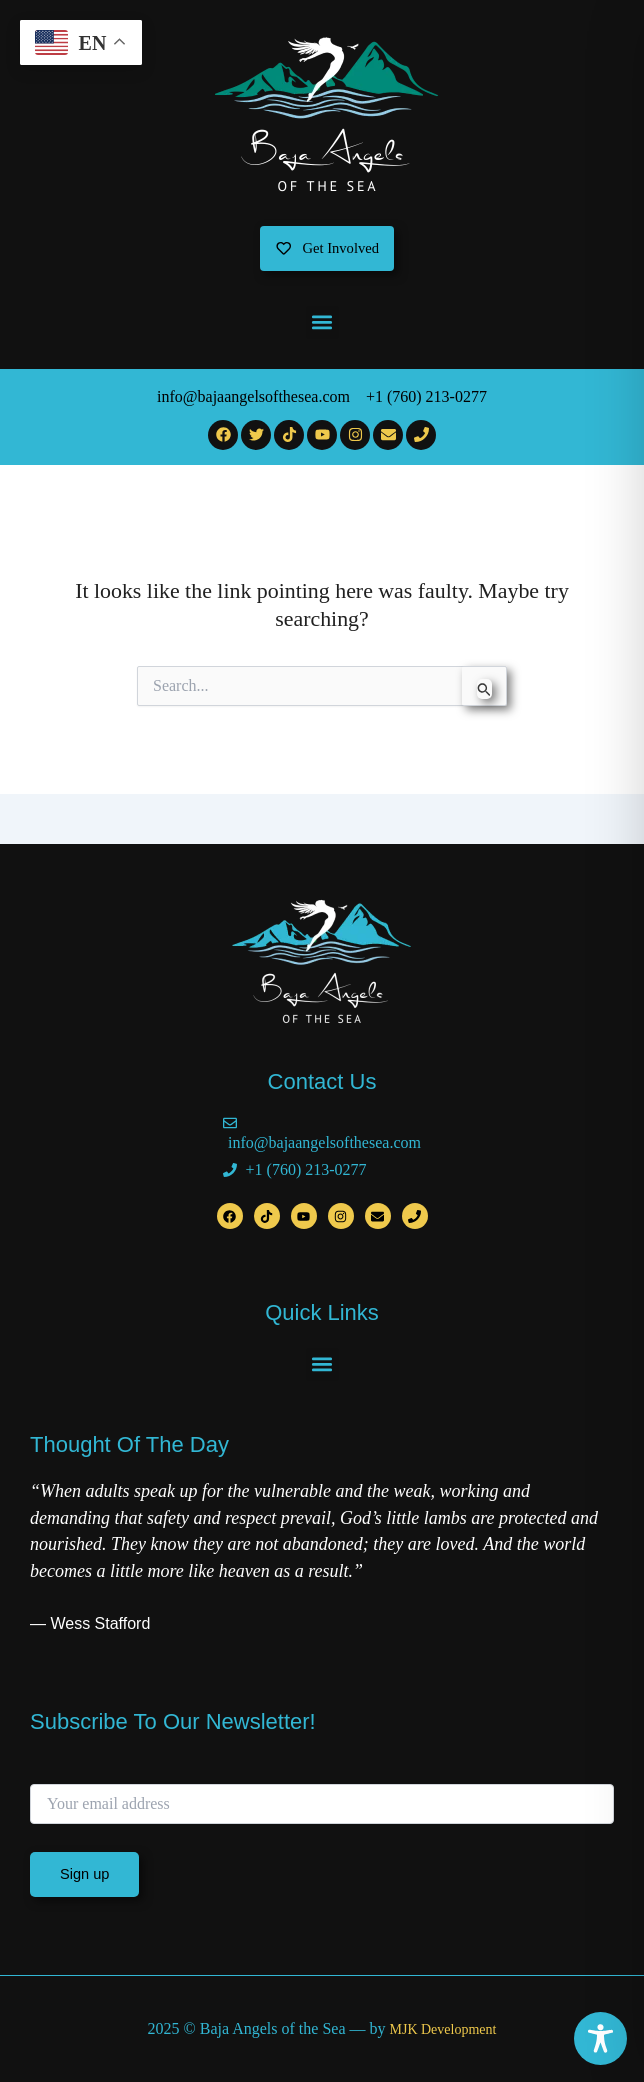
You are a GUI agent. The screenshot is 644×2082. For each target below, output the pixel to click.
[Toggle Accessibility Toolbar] (600, 2038)
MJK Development (442, 2029)
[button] (322, 322)
